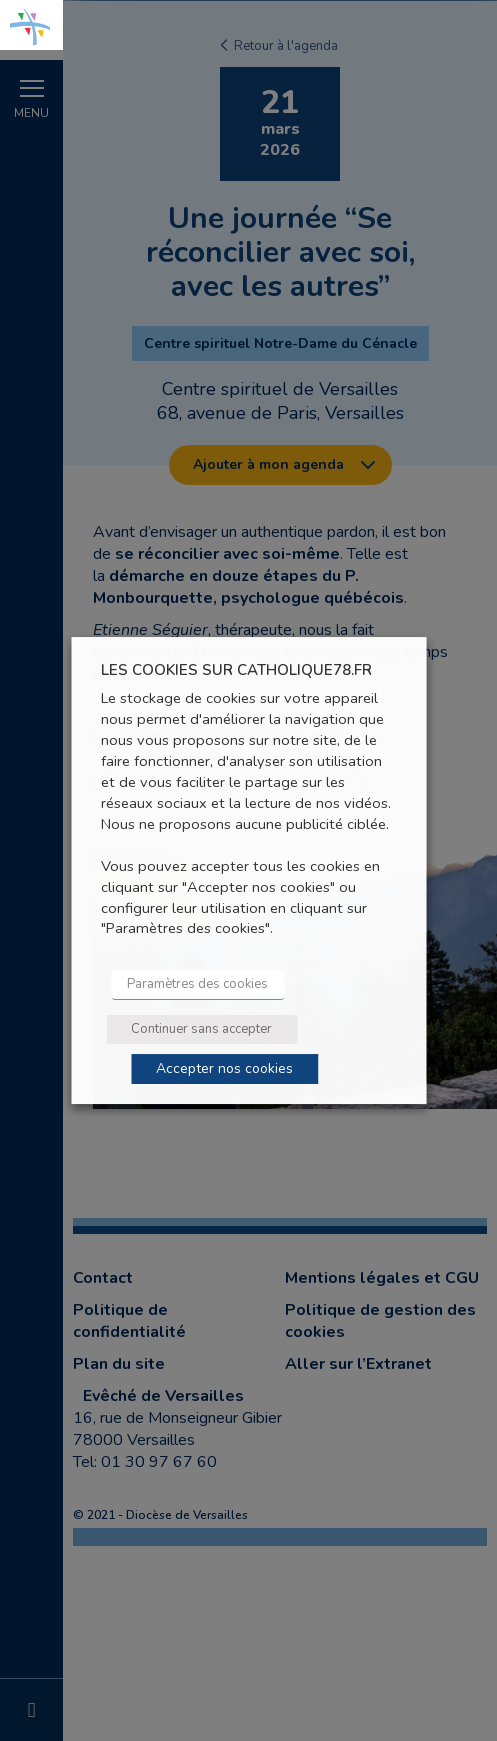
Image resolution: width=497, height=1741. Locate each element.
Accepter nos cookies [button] (224, 1068)
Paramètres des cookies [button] (197, 984)
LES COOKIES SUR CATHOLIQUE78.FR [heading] (236, 670)
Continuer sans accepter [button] (201, 1029)
